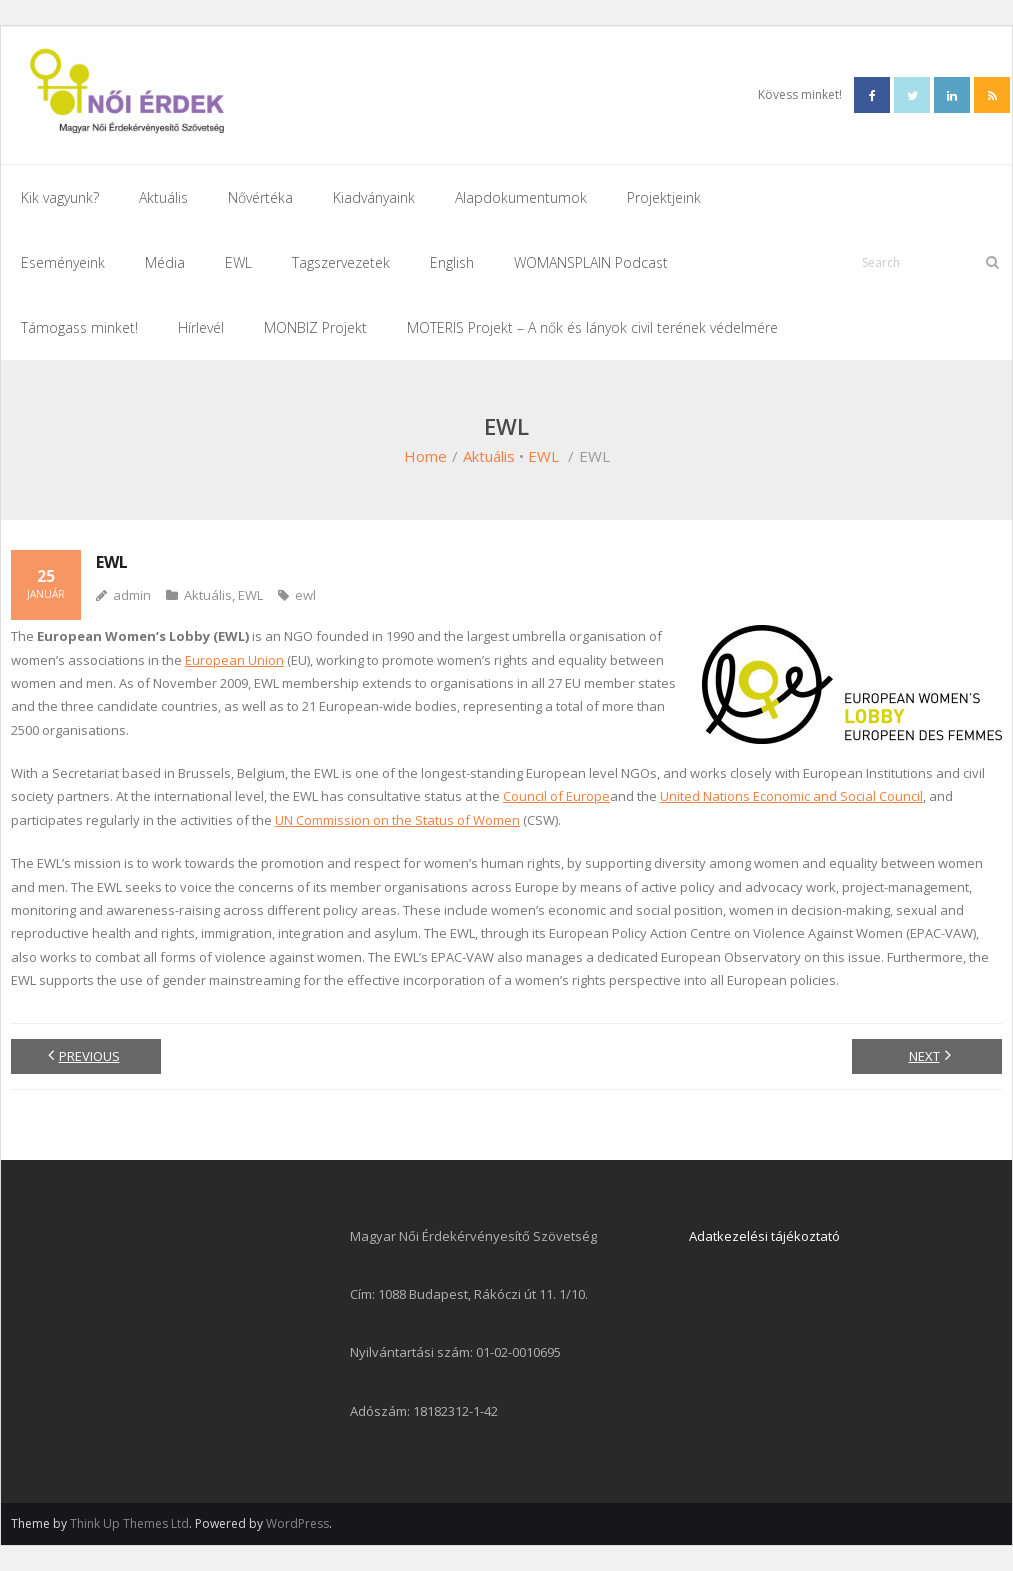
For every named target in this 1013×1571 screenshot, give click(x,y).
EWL (543, 456)
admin (132, 595)
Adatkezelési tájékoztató (764, 1236)
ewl (305, 595)
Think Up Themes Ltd (129, 1523)
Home (425, 456)
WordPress (297, 1523)
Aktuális (489, 456)
